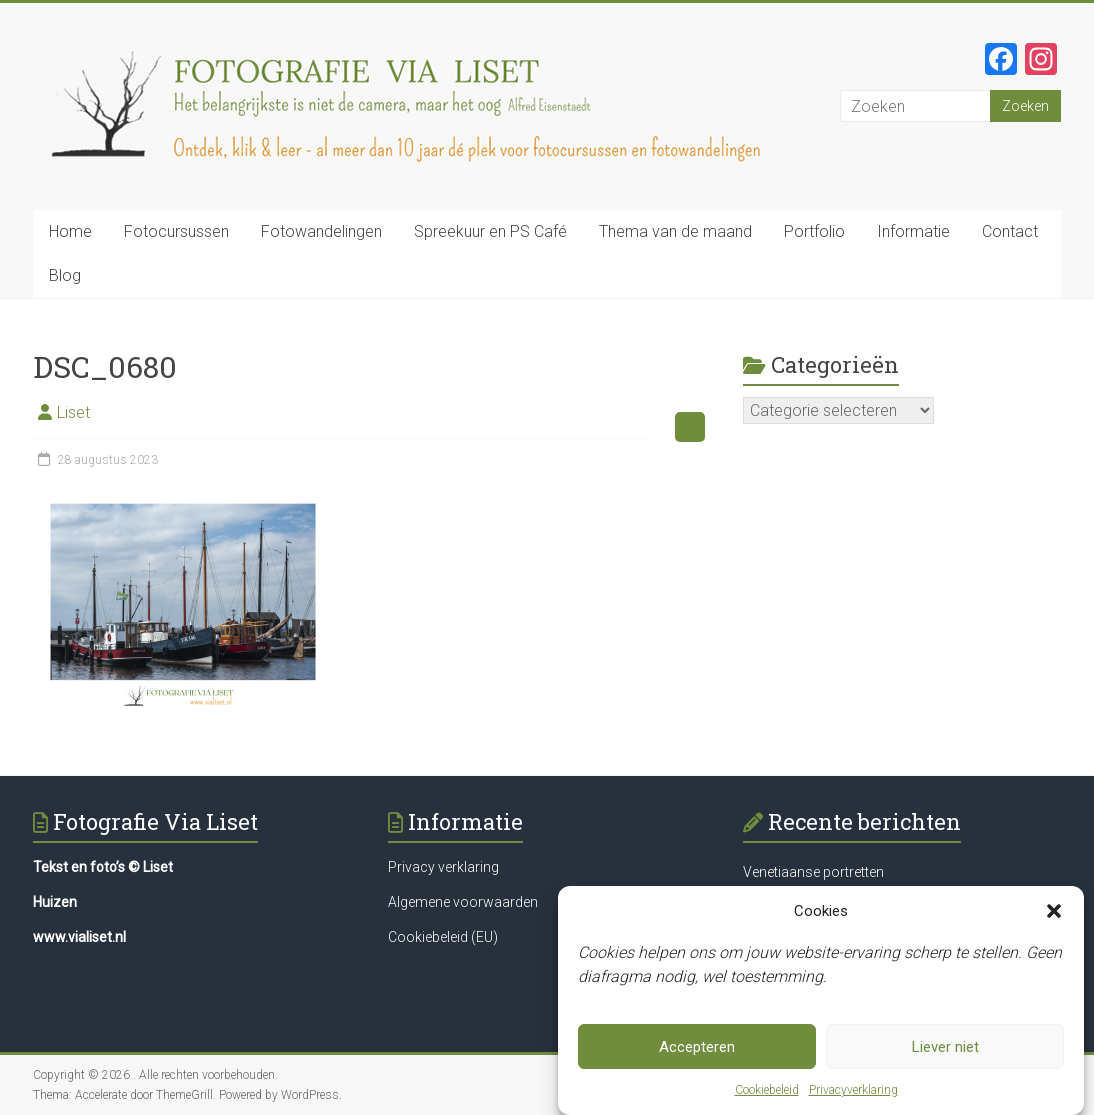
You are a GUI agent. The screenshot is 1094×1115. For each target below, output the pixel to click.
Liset (73, 412)
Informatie (913, 231)
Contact (1010, 231)
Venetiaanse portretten (813, 872)
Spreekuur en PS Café (490, 231)
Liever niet (945, 1047)
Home (70, 231)
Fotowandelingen (321, 231)
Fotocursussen (176, 231)
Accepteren (697, 1047)
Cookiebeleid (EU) (443, 937)
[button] (1054, 911)
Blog (65, 275)
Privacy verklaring (443, 867)
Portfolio (814, 231)
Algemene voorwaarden (463, 902)
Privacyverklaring (853, 1090)
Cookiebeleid (767, 1090)
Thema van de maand (675, 231)
